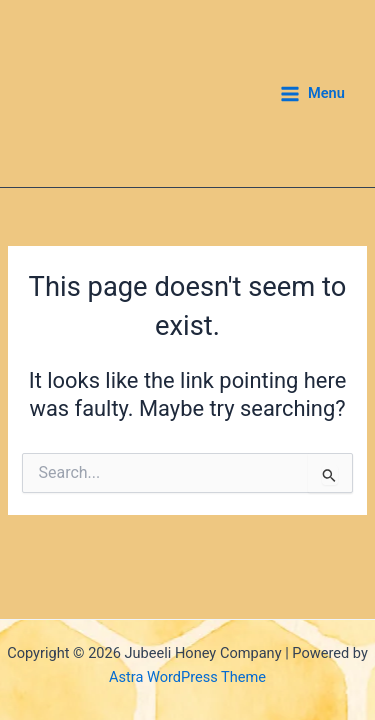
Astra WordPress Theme (187, 677)
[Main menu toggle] (312, 94)
